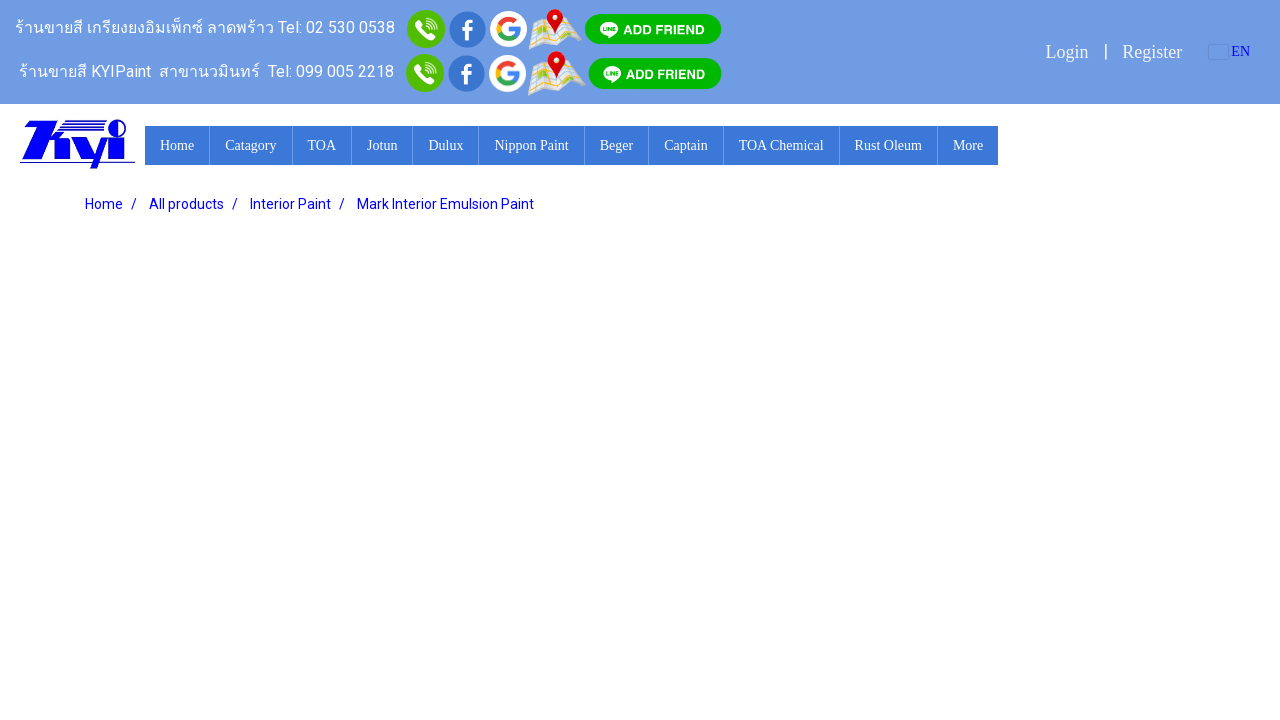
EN (1229, 51)
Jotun (382, 145)
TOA (322, 145)
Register (1152, 52)
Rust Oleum (888, 145)
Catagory (250, 145)
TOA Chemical (781, 145)
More (968, 145)
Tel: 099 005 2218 (331, 71)
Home (177, 145)
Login (1066, 52)
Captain (686, 145)
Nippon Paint (531, 145)
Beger (616, 145)
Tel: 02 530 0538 (336, 27)
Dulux (445, 145)
